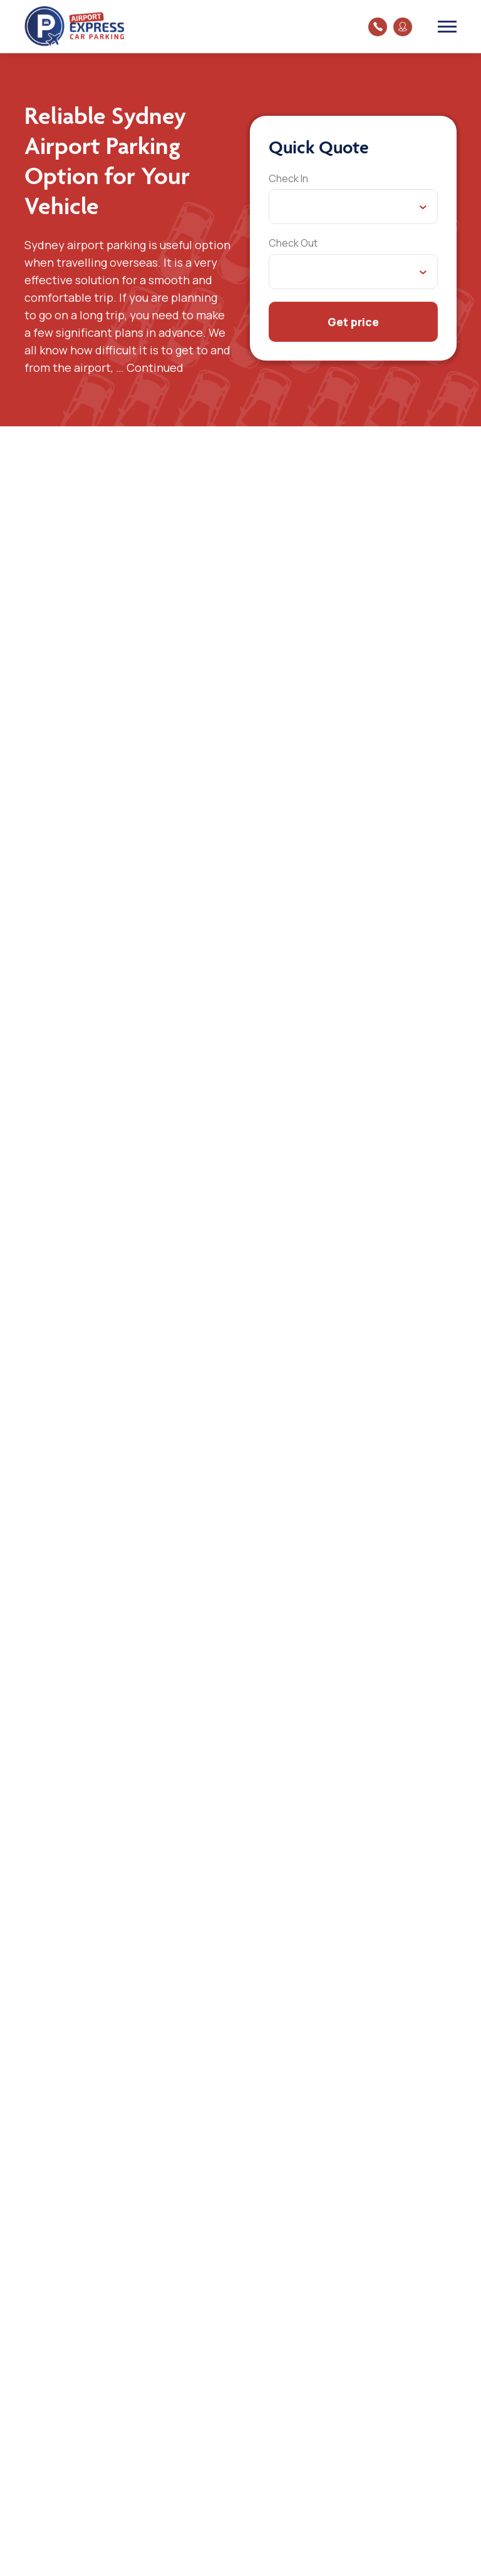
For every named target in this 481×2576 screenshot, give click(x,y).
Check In (288, 178)
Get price (353, 321)
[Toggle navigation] (447, 26)
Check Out (293, 243)
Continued (155, 367)
